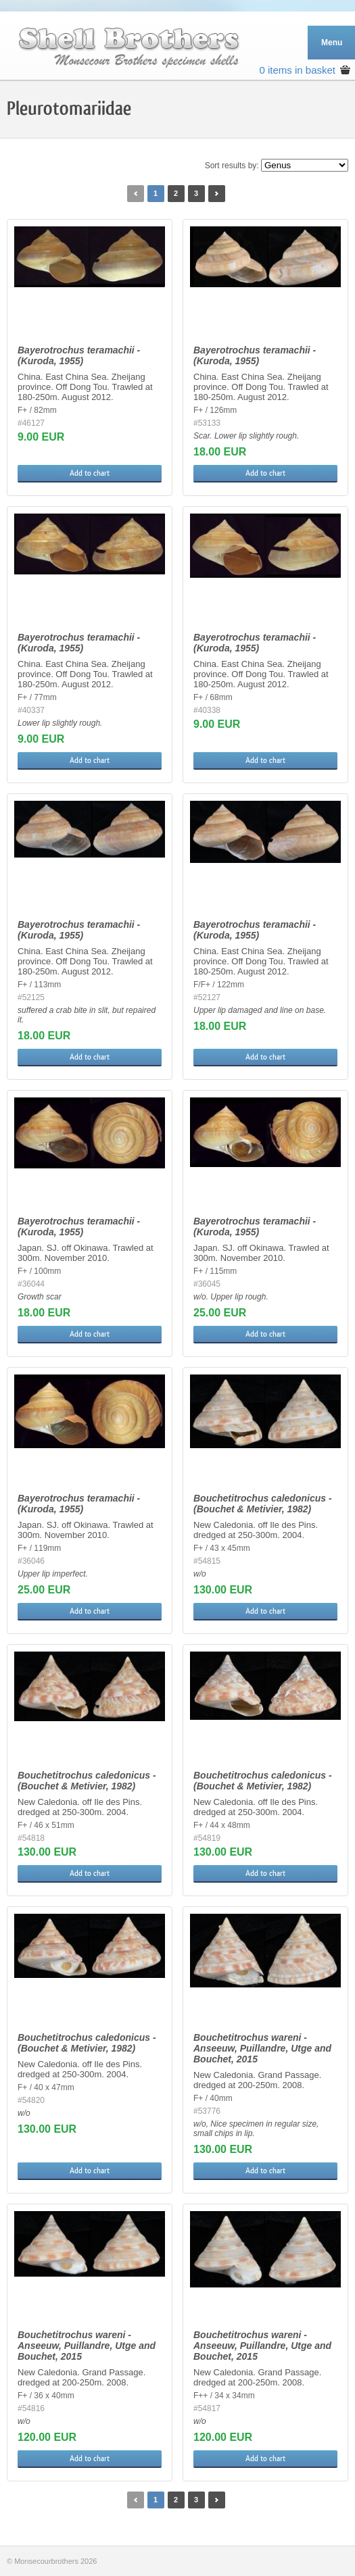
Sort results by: (232, 165)
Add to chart (90, 473)
